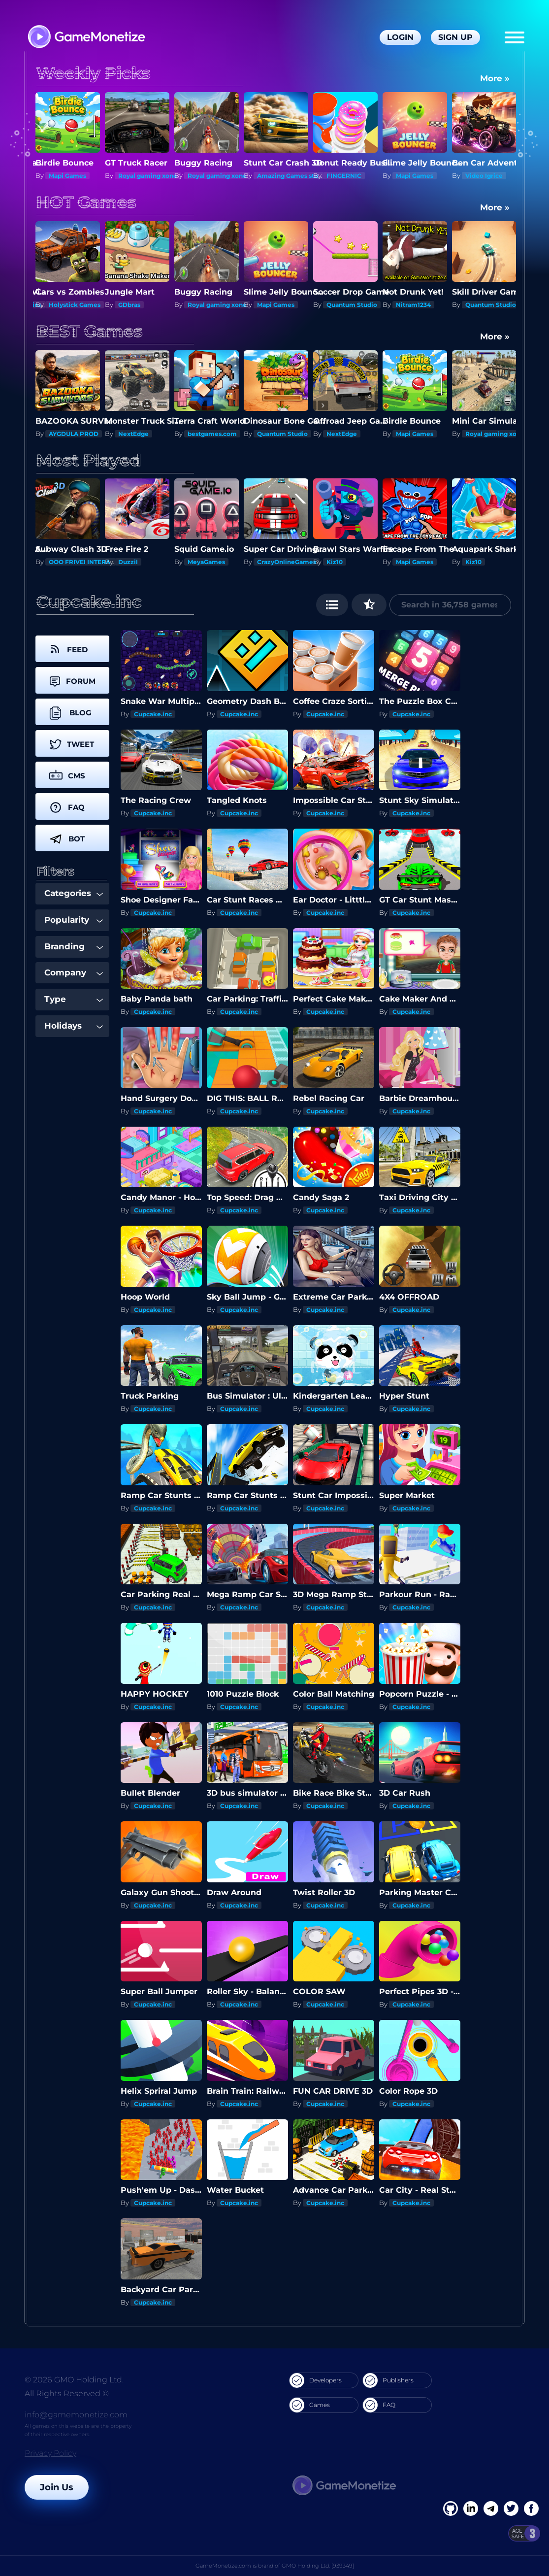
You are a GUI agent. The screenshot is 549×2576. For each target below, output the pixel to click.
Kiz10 (334, 562)
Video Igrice (484, 175)
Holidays (73, 1026)
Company (73, 972)
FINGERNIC (343, 175)
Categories (73, 893)
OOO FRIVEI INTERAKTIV (87, 562)
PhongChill (66, 433)
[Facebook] (450, 2508)
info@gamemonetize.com (76, 2414)
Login (400, 37)
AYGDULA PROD (143, 433)
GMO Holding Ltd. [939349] (318, 2565)
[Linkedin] (491, 2508)
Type (73, 999)
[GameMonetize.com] (86, 38)
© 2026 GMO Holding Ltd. (74, 2379)
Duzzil (128, 562)
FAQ (379, 2405)
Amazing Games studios (294, 175)
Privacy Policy (50, 2453)
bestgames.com (281, 433)
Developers (316, 2380)
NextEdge (203, 433)
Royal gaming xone (147, 175)
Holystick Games (74, 304)
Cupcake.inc (153, 714)
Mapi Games (67, 175)
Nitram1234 (413, 304)
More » (495, 78)
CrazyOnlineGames (286, 562)
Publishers (388, 2380)
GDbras (129, 304)
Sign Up (455, 37)
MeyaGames (206, 562)
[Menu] (514, 37)
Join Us (56, 2487)
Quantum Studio (351, 304)
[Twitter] (511, 2508)
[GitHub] (531, 2508)
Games (310, 2405)
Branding (73, 946)
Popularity (73, 920)
